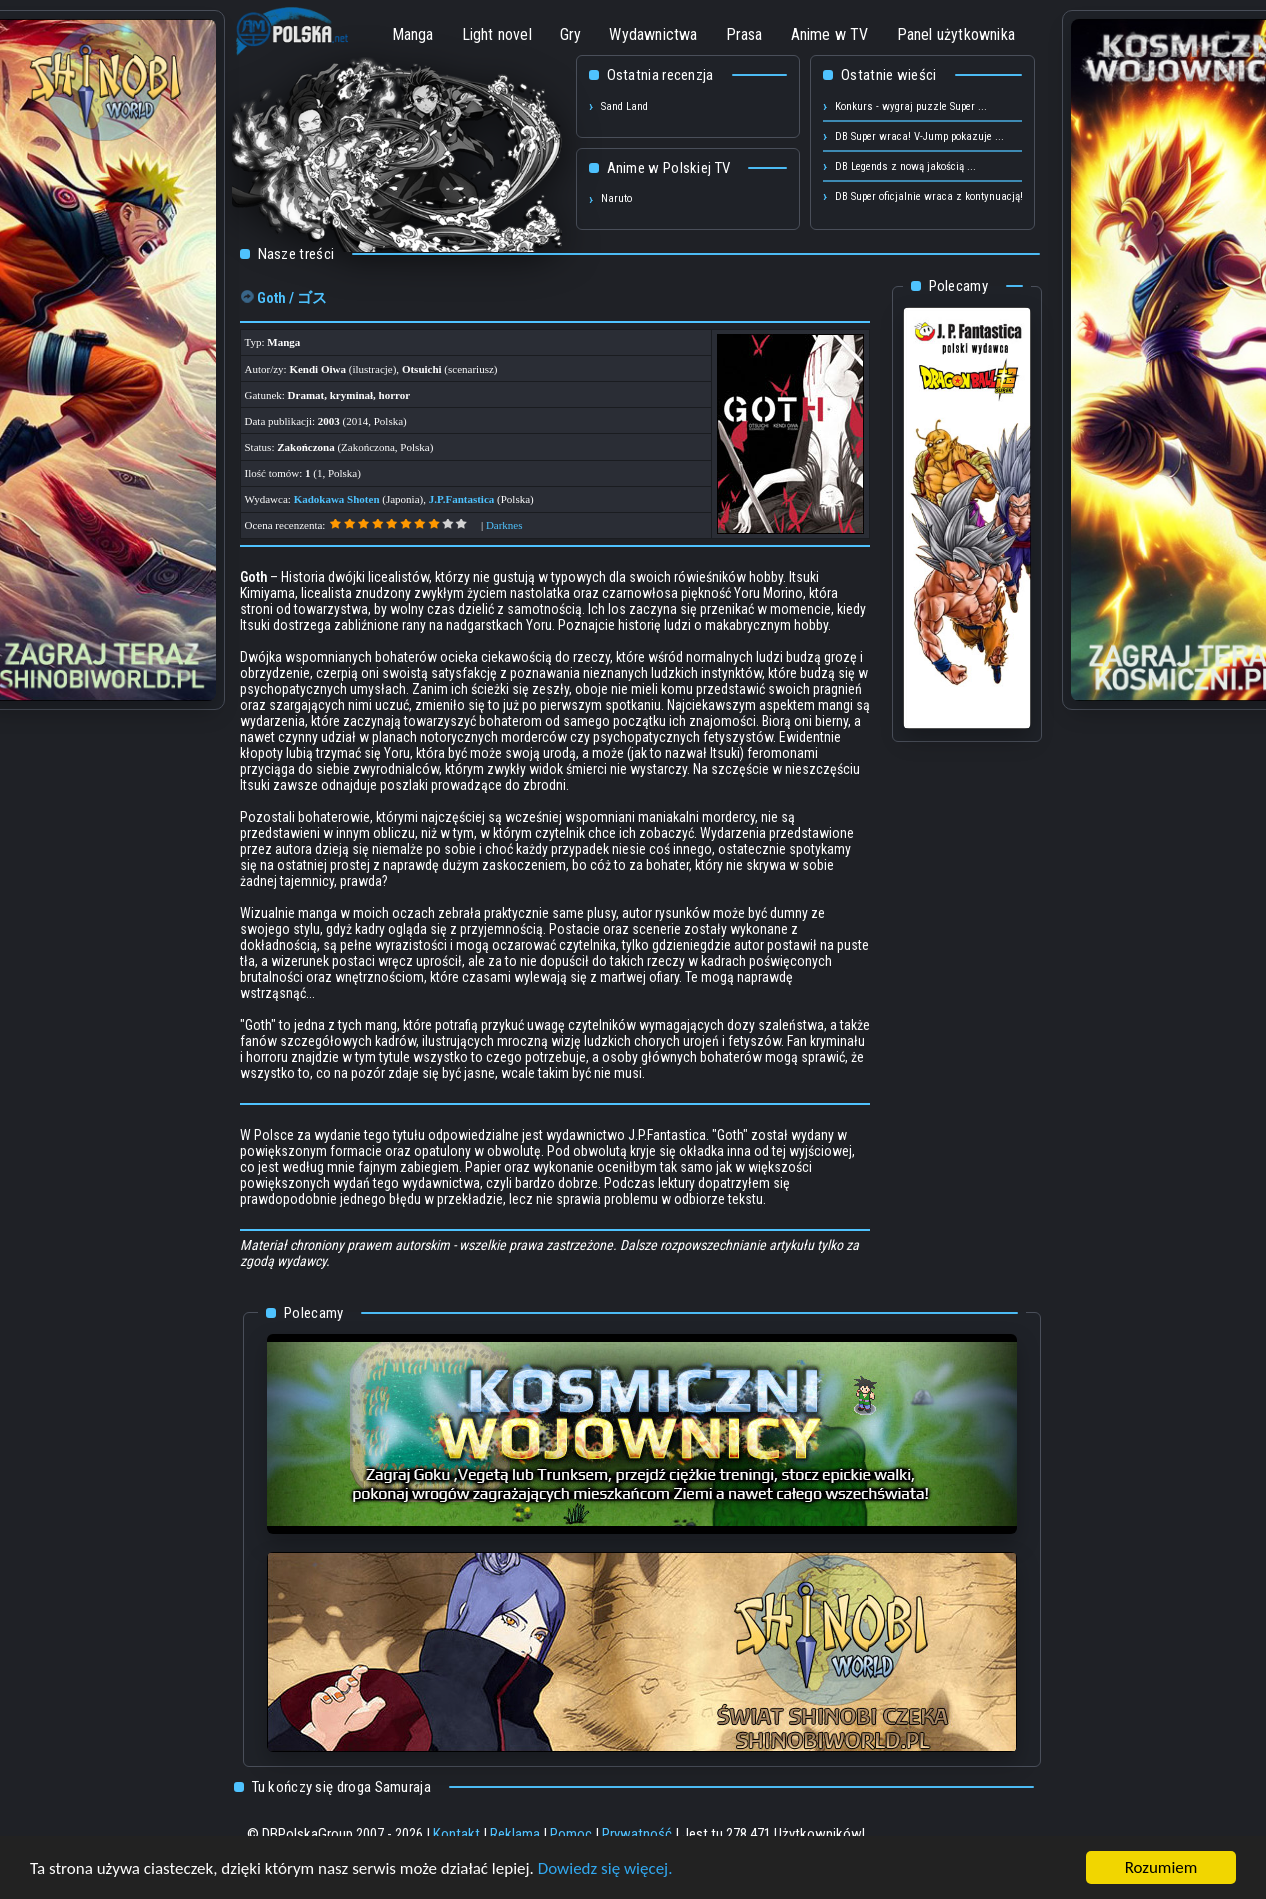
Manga (413, 34)
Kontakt (456, 1834)
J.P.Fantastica (462, 499)
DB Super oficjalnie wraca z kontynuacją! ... (935, 196)
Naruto (616, 198)
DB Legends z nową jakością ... (905, 166)
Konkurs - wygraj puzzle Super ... (911, 106)
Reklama (515, 1834)
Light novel (497, 34)
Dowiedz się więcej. (605, 1869)
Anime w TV (830, 34)
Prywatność (637, 1834)
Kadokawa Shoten (337, 499)
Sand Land (624, 106)
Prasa (744, 34)
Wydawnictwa (653, 34)
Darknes (504, 525)
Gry (571, 34)
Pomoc (571, 1834)
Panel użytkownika (956, 34)
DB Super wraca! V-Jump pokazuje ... (919, 136)
